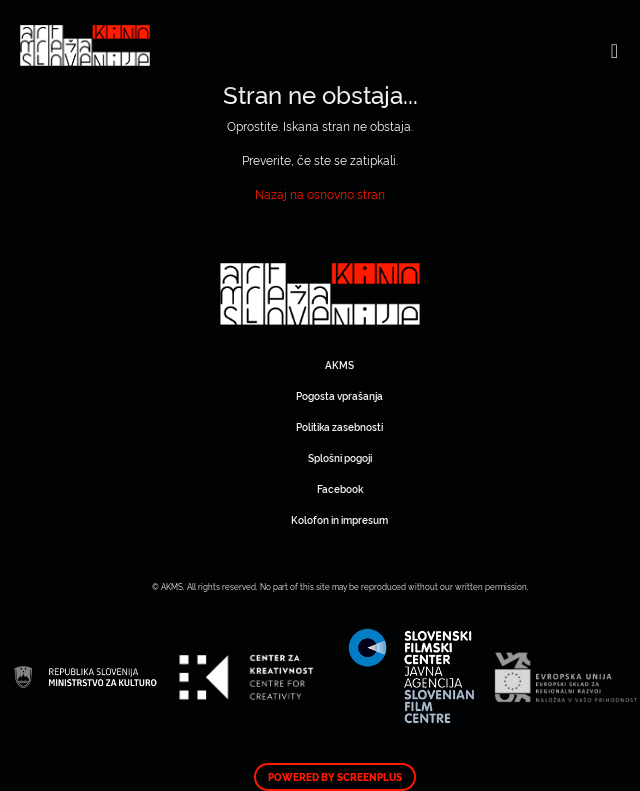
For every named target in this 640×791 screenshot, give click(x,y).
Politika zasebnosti (339, 426)
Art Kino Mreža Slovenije (320, 294)
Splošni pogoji (340, 457)
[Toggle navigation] (614, 50)
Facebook (340, 488)
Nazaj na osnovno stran (320, 193)
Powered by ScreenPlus (335, 777)
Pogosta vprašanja (339, 395)
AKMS (339, 364)
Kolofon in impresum (339, 519)
